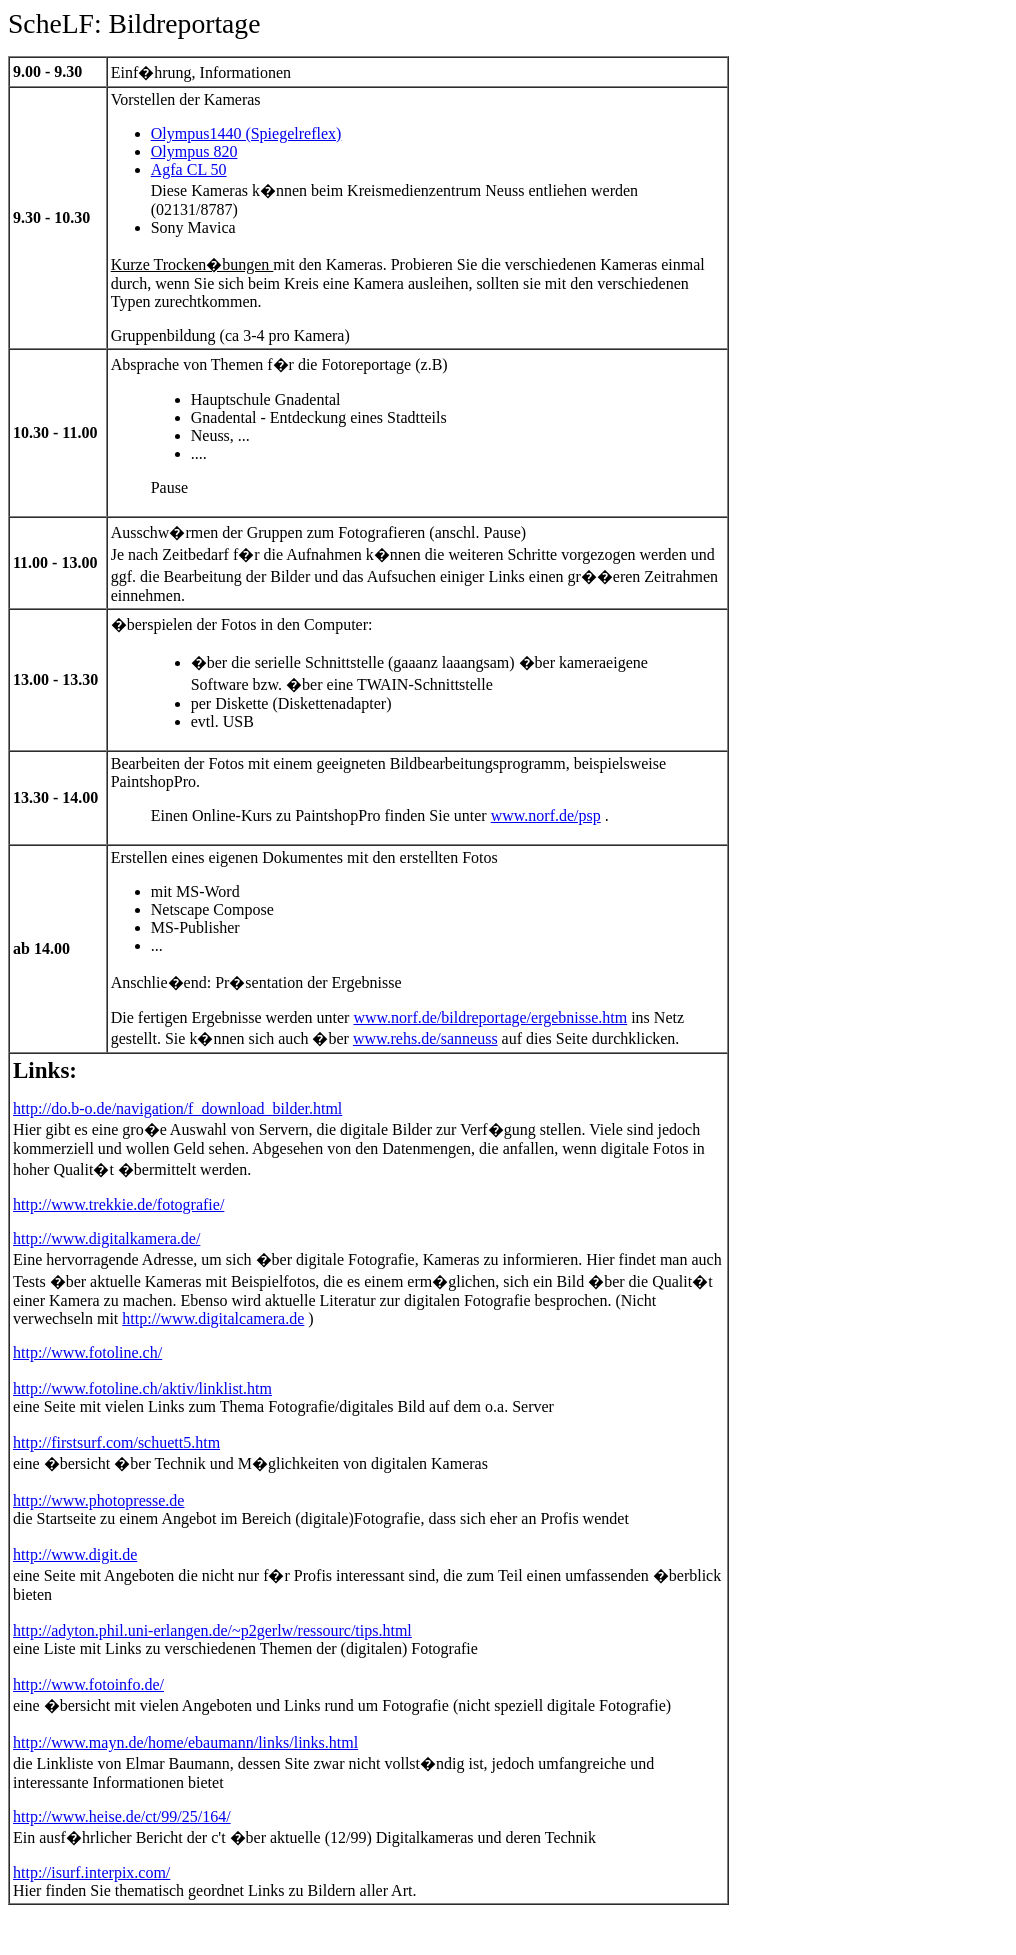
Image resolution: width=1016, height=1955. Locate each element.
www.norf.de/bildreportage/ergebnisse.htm (490, 1017)
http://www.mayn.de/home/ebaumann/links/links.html (185, 1742)
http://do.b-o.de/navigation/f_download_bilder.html (177, 1108)
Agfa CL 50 (189, 169)
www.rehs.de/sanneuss (425, 1038)
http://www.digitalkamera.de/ (106, 1238)
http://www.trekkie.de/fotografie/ (118, 1204)
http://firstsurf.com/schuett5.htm (116, 1442)
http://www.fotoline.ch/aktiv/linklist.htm (142, 1388)
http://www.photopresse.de (98, 1500)
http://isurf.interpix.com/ (91, 1872)
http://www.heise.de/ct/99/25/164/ (122, 1816)
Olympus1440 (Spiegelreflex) (246, 133)
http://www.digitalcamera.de (213, 1318)
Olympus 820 (194, 151)
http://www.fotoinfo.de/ (88, 1684)
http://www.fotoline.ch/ (87, 1352)
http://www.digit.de (75, 1554)
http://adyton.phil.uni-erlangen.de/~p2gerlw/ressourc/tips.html (212, 1630)
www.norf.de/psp (546, 815)
